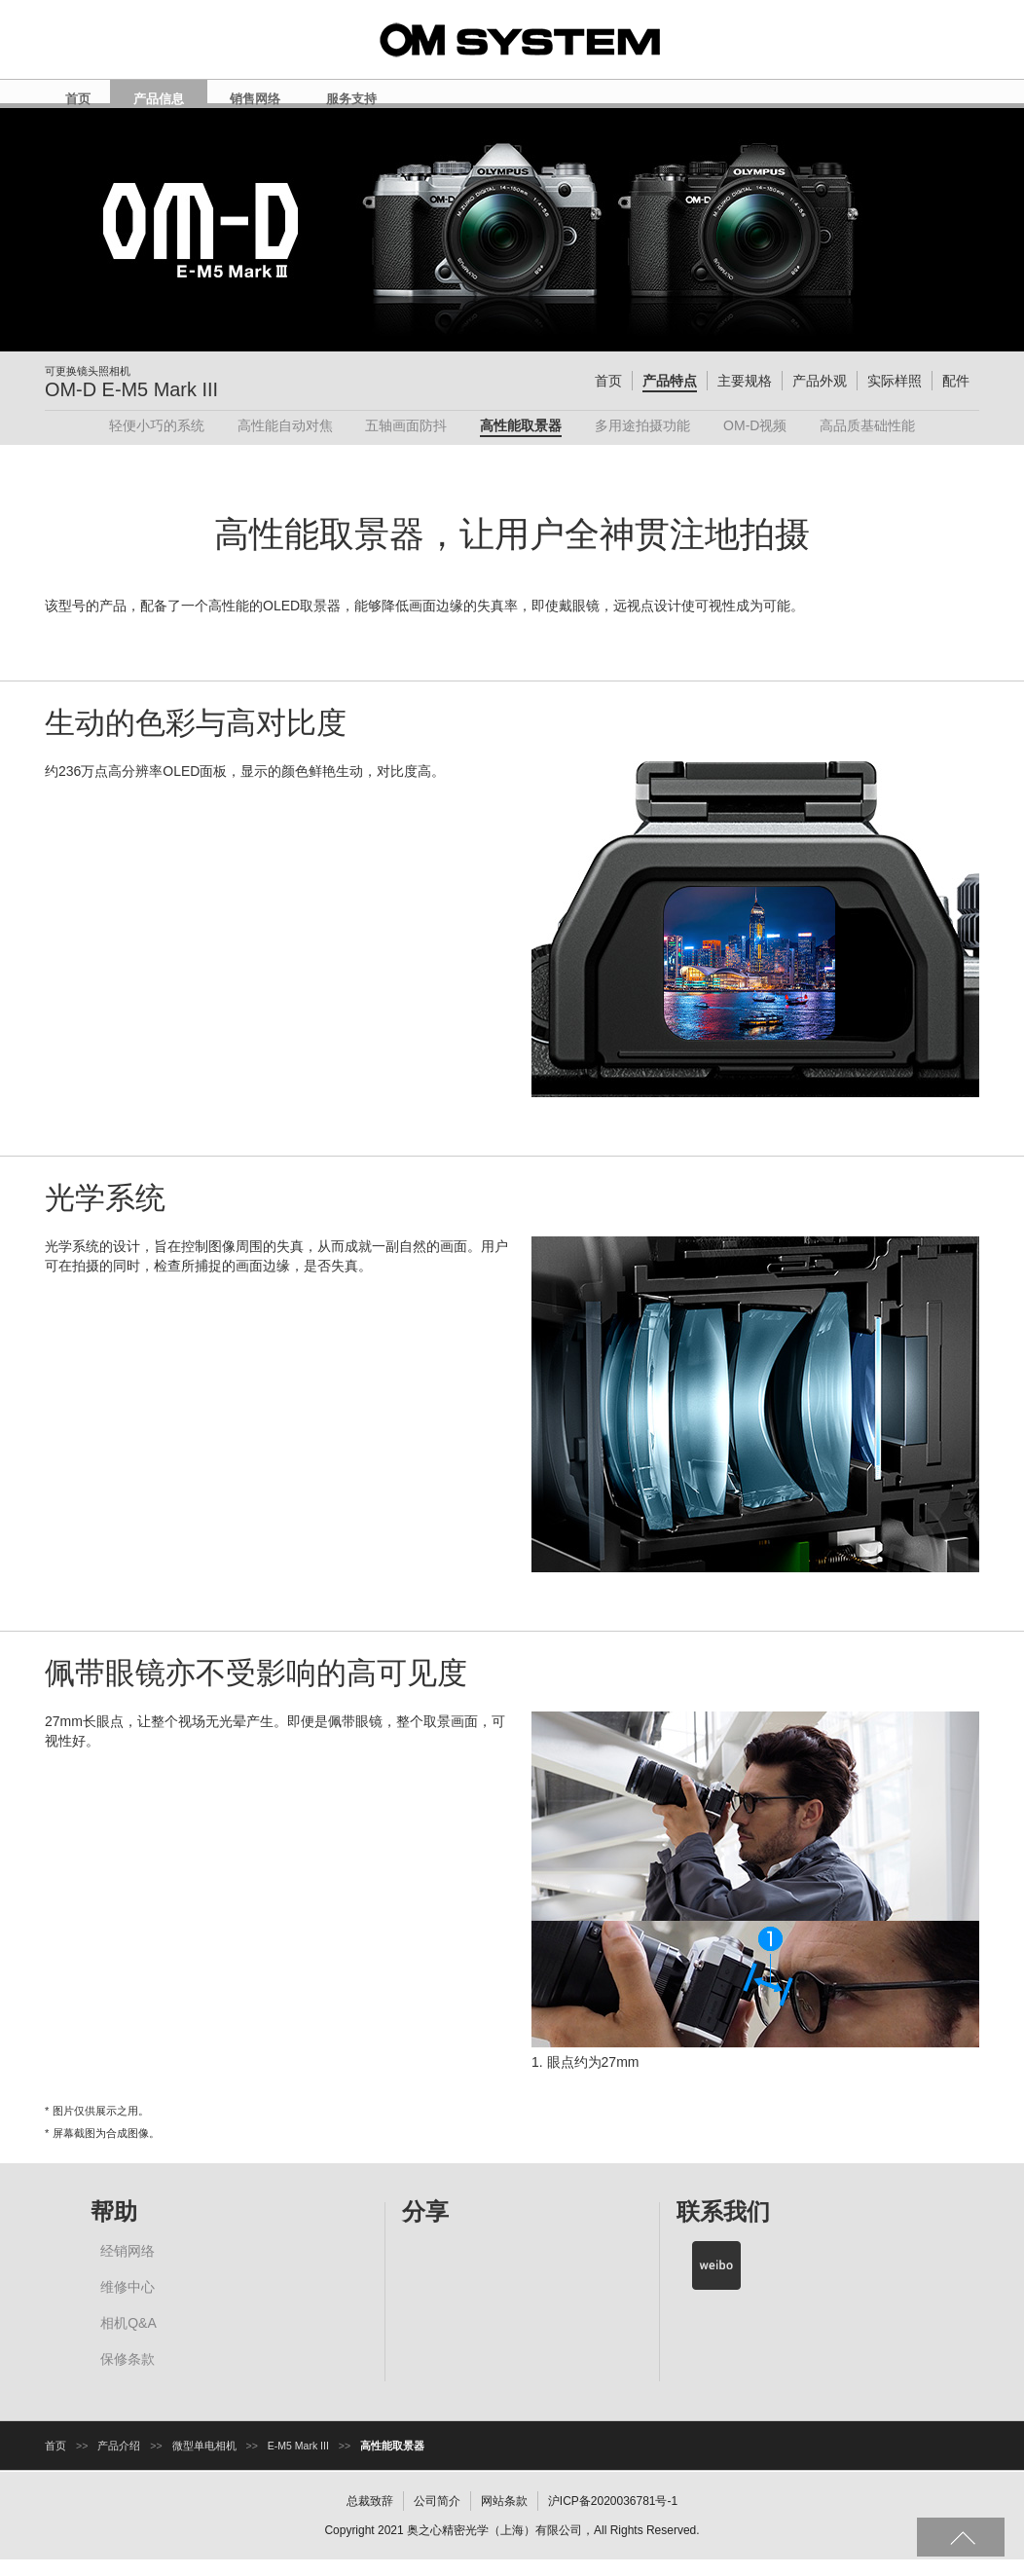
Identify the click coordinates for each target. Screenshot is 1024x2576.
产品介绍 (118, 2462)
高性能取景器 (521, 442)
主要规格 (744, 397)
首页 (608, 397)
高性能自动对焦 (285, 442)
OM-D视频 (754, 442)
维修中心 (127, 2303)
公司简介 (437, 2517)
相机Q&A (128, 2339)
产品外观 (819, 397)
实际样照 (894, 397)
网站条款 (504, 2517)
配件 (955, 397)
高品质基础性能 (867, 442)
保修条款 (127, 2375)
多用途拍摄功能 (642, 442)
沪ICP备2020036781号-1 (612, 2517)
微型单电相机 (204, 2462)
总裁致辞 (370, 2517)
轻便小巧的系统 (156, 442)
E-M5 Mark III (298, 2462)
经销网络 (127, 2267)
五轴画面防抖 (406, 442)
